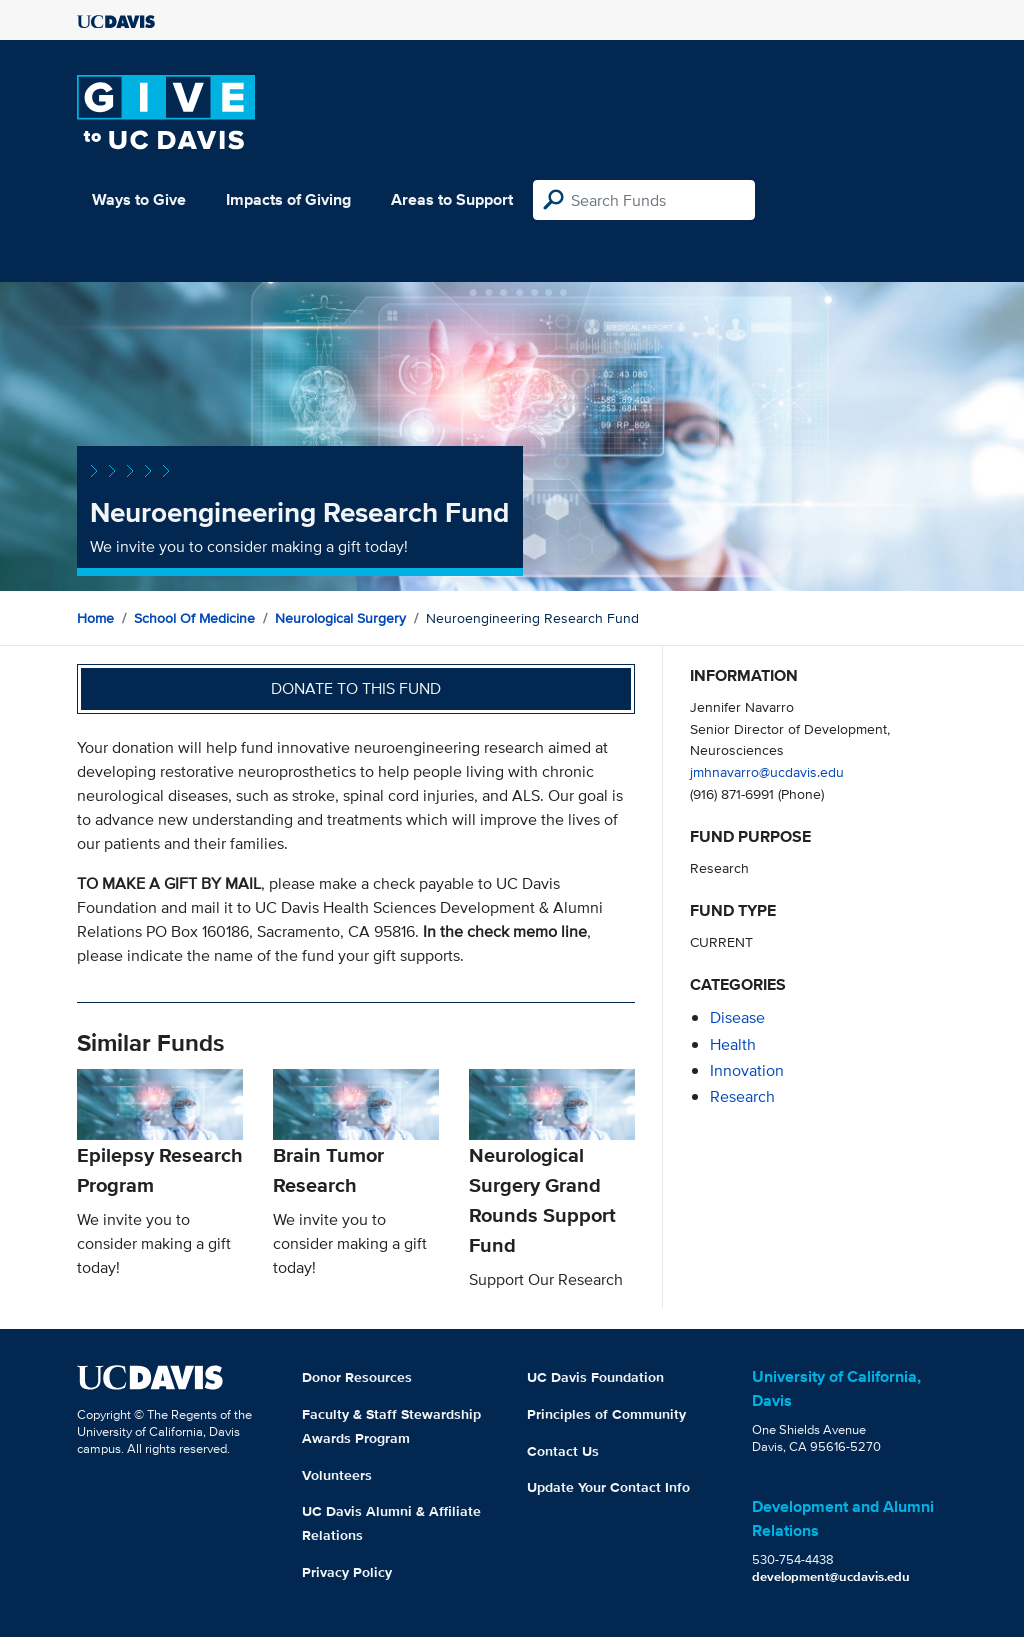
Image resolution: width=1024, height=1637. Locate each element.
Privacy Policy (347, 1572)
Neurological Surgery (340, 618)
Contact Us (563, 1451)
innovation (747, 1070)
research (742, 1096)
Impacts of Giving (288, 199)
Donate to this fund (356, 688)
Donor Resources (357, 1377)
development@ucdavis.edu (831, 1576)
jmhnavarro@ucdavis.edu (767, 771)
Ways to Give (139, 199)
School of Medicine (194, 618)
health (733, 1044)
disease (737, 1017)
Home (95, 618)
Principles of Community (606, 1414)
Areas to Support (452, 199)
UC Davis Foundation (595, 1377)
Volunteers (337, 1475)
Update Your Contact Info (608, 1487)
